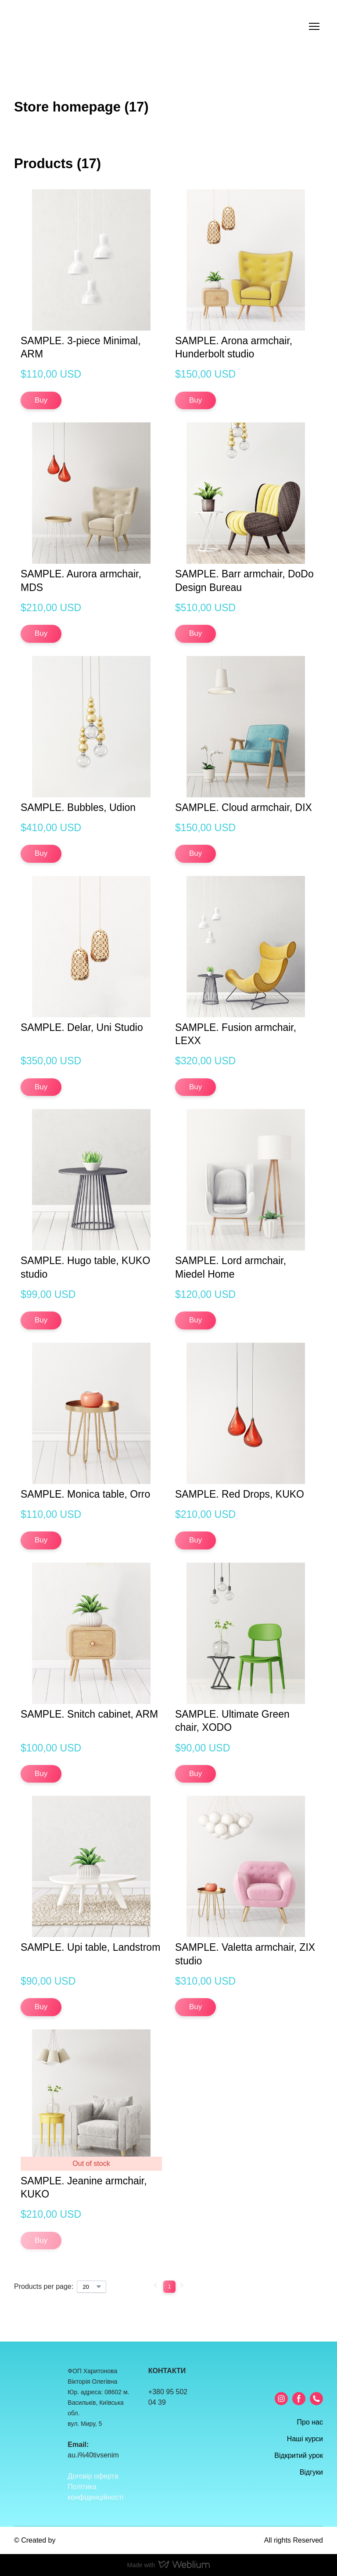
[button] (41, 400)
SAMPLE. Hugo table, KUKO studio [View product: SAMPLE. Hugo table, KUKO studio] (85, 1267)
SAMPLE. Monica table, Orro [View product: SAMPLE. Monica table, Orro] (85, 1494)
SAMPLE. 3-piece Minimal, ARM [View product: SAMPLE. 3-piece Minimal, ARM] (81, 347)
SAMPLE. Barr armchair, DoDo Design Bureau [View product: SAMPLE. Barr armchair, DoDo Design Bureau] (244, 580)
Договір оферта (93, 2476)
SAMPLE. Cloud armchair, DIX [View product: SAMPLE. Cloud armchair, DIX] (243, 807)
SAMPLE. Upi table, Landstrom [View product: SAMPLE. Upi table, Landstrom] (90, 1947)
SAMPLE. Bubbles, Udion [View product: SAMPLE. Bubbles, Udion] (78, 807)
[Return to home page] (47, 26)
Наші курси (305, 2439)
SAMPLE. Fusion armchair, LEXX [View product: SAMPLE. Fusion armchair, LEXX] (235, 1034)
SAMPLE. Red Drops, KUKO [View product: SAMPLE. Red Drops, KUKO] (239, 1494)
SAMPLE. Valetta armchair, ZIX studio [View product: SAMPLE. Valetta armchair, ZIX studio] (245, 1954)
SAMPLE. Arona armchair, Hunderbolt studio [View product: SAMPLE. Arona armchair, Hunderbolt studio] (233, 347)
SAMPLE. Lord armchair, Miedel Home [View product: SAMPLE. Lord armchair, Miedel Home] (230, 1267)
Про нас (310, 2422)
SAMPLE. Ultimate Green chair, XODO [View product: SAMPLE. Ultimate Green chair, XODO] (232, 1720)
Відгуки (311, 2472)
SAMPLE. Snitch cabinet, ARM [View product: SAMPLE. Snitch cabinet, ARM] (89, 1714)
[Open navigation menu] (314, 26)
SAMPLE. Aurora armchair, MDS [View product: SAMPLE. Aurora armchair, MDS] (81, 580)
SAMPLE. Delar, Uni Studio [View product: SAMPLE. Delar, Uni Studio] (82, 1027)
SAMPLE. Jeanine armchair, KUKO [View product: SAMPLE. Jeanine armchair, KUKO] (84, 2187)
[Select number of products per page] (91, 2287)
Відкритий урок (298, 2455)
